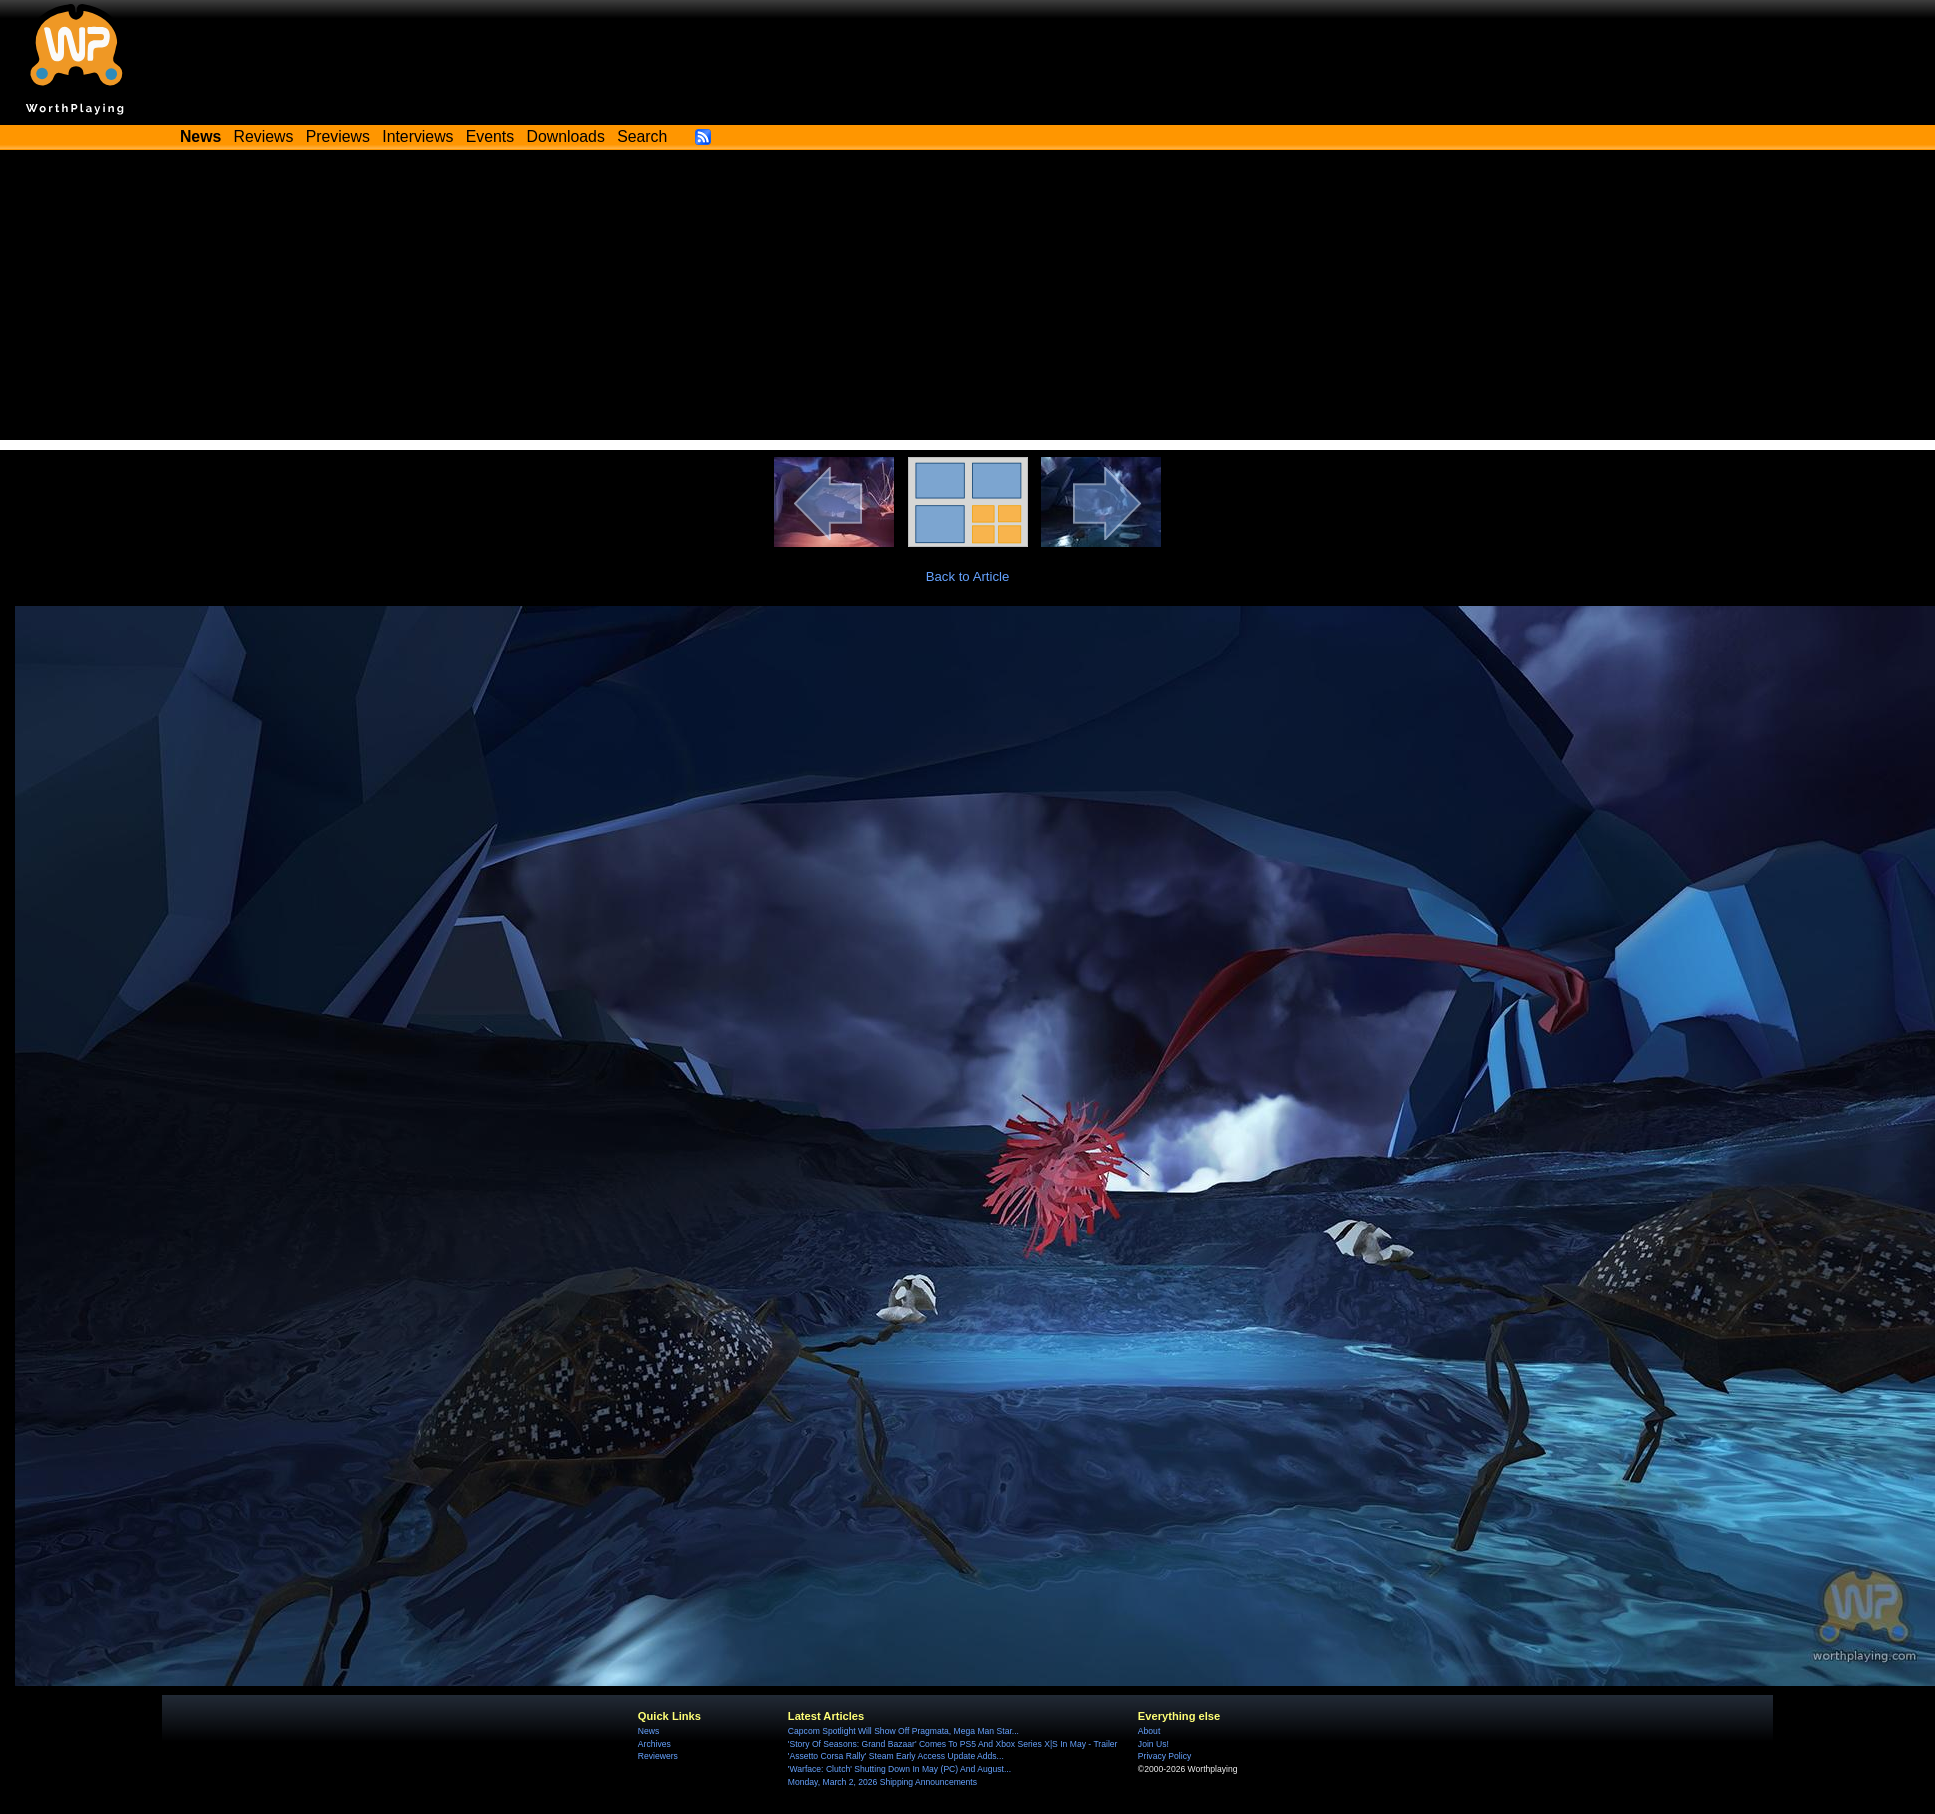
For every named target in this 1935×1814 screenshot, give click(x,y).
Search (642, 136)
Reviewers (658, 1756)
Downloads (566, 136)
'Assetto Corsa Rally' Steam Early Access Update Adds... (896, 1756)
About (1149, 1731)
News (648, 1731)
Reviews (264, 136)
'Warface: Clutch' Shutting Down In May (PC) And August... (899, 1769)
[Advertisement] (968, 300)
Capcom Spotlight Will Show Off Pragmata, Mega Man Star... (903, 1731)
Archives (654, 1744)
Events (490, 136)
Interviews (417, 136)
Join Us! (1153, 1744)
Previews (338, 136)
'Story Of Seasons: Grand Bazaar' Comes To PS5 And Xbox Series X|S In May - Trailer (953, 1744)
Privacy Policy (1164, 1756)
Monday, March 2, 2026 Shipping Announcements (882, 1782)
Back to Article (968, 576)
